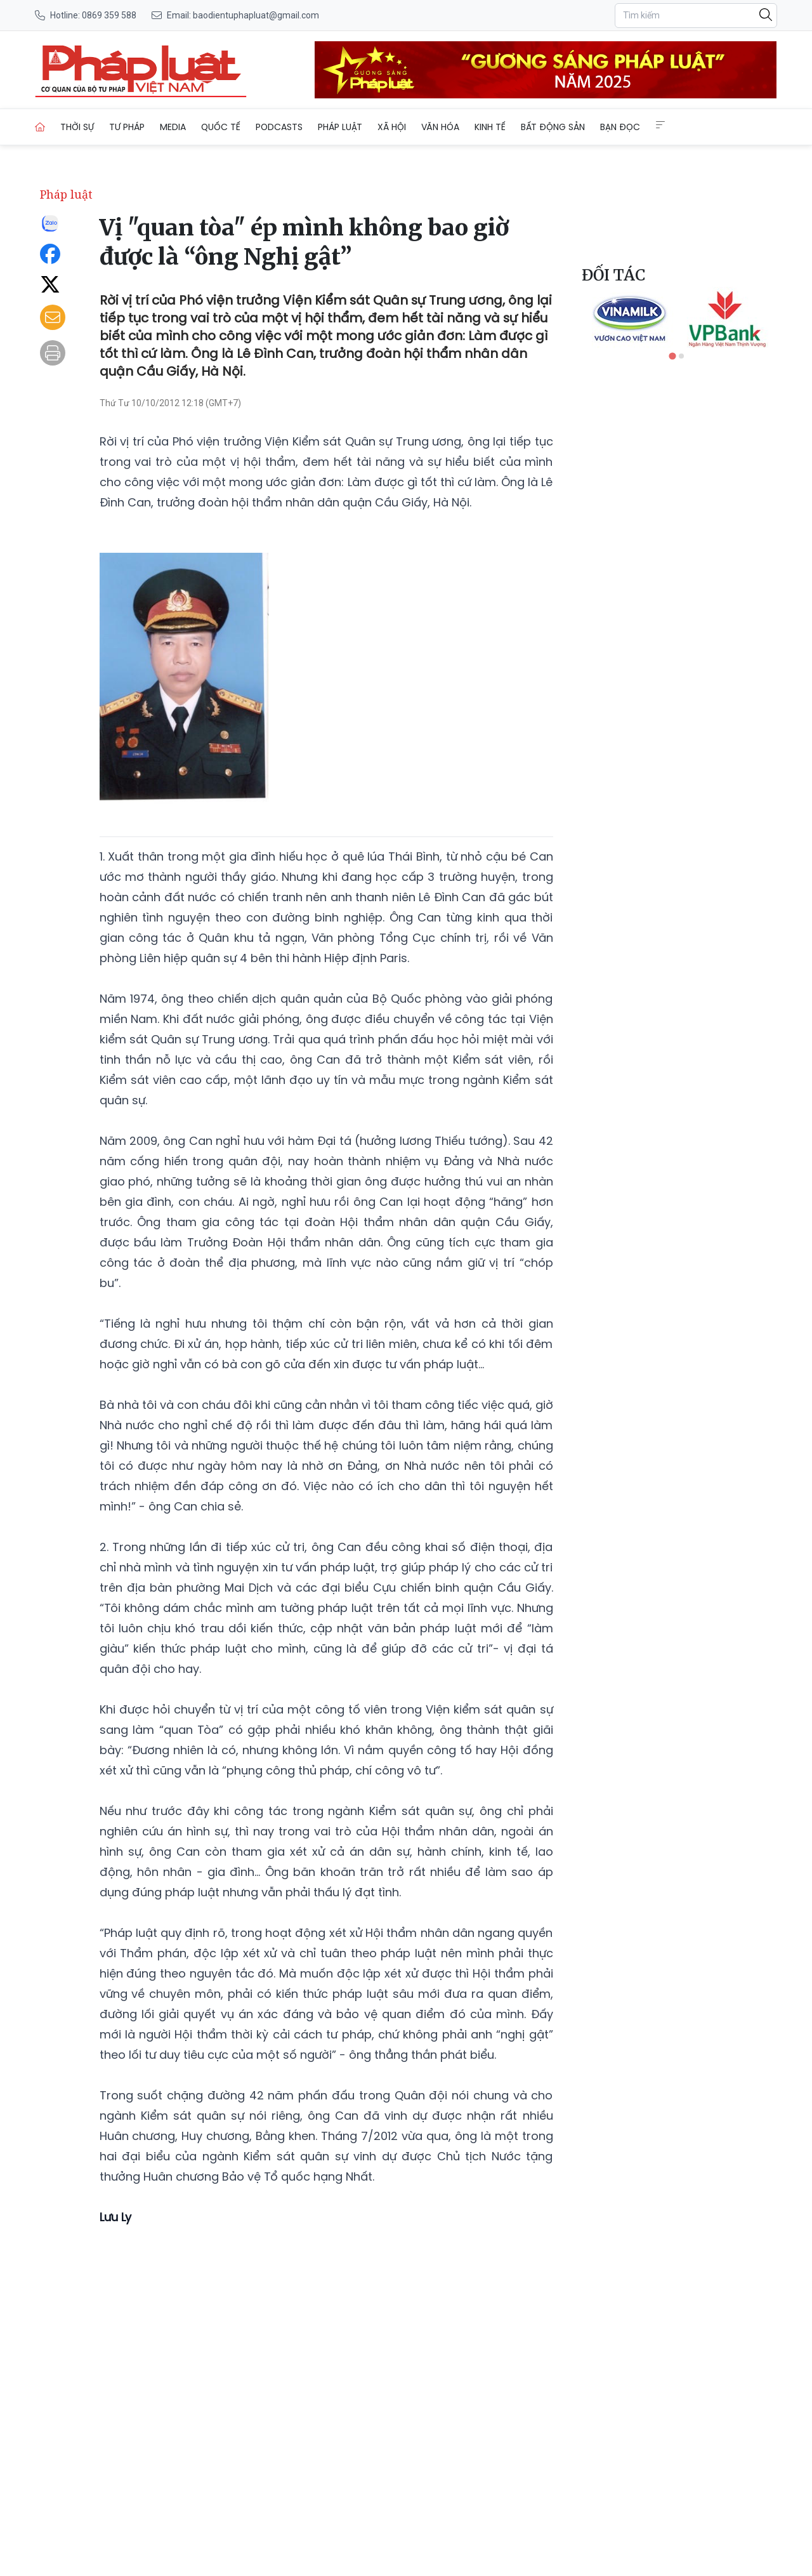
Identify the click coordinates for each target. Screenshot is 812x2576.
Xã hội (391, 127)
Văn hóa (440, 127)
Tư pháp (127, 127)
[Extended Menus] (660, 125)
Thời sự (77, 127)
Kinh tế (490, 127)
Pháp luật (340, 127)
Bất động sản (553, 127)
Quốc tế (220, 127)
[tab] (672, 355)
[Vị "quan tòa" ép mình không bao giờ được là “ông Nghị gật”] (141, 69)
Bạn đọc (620, 127)
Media (173, 127)
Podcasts (279, 127)
